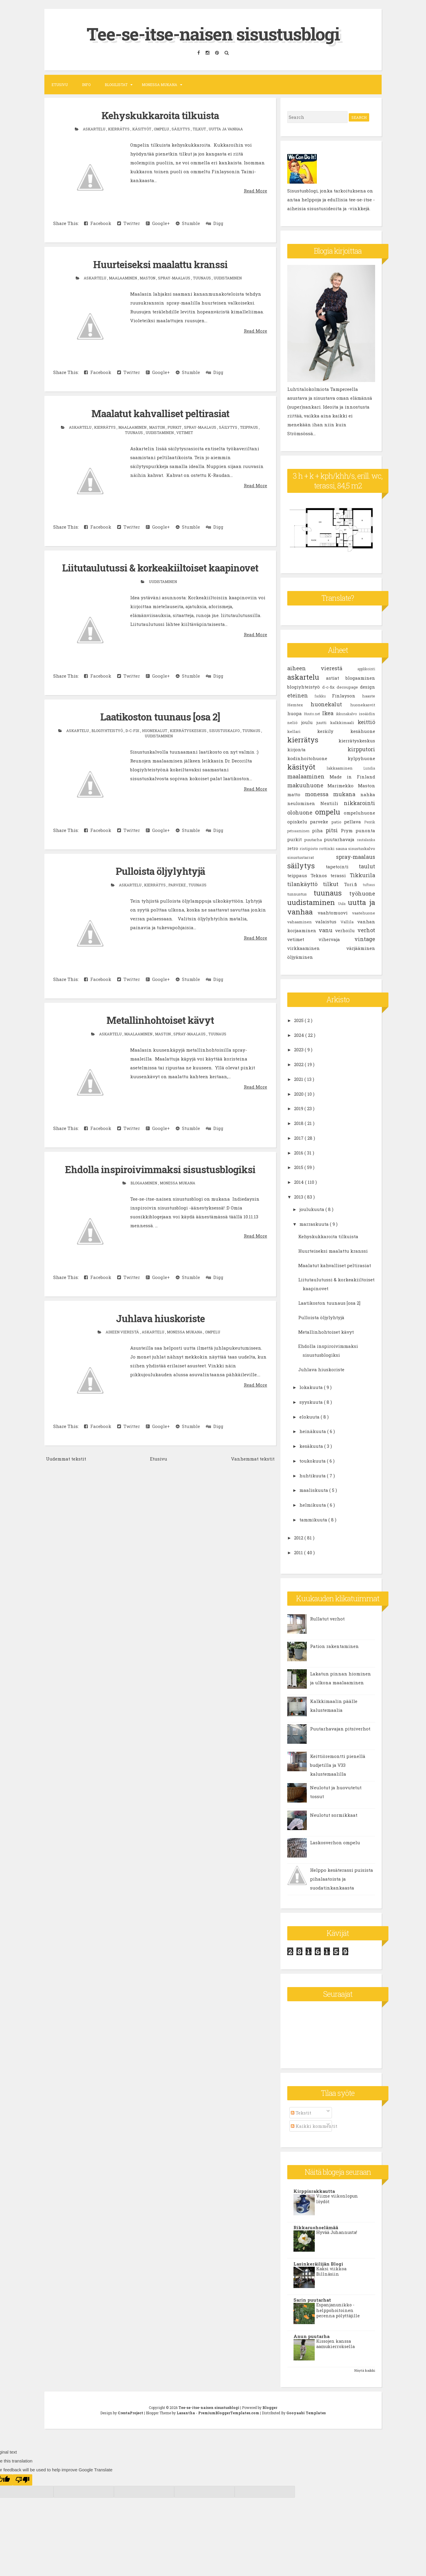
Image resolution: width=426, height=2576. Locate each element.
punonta (365, 830)
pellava (354, 822)
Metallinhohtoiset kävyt (160, 1018)
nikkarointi (359, 803)
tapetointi (342, 867)
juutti (323, 722)
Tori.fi (353, 884)
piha (319, 830)
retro (293, 848)
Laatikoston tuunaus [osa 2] (160, 715)
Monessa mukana (159, 84)
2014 (299, 1182)
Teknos (320, 875)
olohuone (301, 812)
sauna (342, 848)
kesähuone (362, 731)
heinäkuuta (313, 1431)
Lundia (369, 768)
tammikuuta (313, 1520)
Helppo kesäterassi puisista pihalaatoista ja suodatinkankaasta (341, 1879)
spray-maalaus (174, 277)
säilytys (181, 128)
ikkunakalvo (347, 713)
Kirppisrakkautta (314, 2191)
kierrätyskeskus (188, 729)
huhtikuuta (313, 1475)
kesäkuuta (311, 1446)
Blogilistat (116, 84)
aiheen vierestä (123, 1330)
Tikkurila (362, 875)
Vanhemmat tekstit (253, 1457)
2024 (299, 1035)
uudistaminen (228, 277)
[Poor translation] (22, 2480)
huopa (295, 713)
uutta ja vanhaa (226, 128)
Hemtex (299, 704)
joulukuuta (312, 1209)
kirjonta (317, 749)
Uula (343, 903)
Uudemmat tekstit (66, 1457)
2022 (299, 1064)
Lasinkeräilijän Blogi (318, 2263)
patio (337, 822)
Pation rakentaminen (334, 1646)
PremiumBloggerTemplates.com (229, 2412)
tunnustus (300, 894)
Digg (214, 223)
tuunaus (202, 277)
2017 (299, 1138)
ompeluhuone (359, 813)
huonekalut (155, 729)
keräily (333, 731)
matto (296, 794)
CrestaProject (131, 2412)
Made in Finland (352, 777)
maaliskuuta (314, 1490)
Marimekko (342, 785)
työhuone (362, 893)
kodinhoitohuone (317, 758)
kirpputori (361, 749)
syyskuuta (311, 1402)
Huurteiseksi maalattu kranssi (160, 264)
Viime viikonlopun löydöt (337, 2198)
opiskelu (298, 822)
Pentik (369, 822)
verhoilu (346, 930)
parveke (177, 883)
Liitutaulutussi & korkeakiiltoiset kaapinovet (160, 567)
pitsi (333, 830)
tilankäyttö (305, 884)
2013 (299, 1197)
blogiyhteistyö (107, 729)
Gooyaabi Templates (306, 2412)
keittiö (366, 722)
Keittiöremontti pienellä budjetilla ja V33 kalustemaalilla (337, 1765)
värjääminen (360, 948)
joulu (309, 722)
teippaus (249, 426)
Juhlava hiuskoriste (160, 1316)
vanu (327, 930)
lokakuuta (311, 1387)
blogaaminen (144, 1181)
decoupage (348, 687)
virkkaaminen (316, 948)
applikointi (366, 668)
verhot (366, 930)
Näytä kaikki (364, 2370)
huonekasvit (362, 704)
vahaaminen (301, 921)
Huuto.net (313, 713)
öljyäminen (300, 957)
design (367, 687)
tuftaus (369, 884)
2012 (299, 1538)
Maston (148, 277)
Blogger (269, 2407)
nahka (367, 794)
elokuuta (310, 1416)
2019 (299, 1108)
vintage (364, 939)
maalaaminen (123, 277)
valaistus (328, 921)
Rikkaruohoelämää (315, 2227)
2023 (299, 1050)
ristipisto (309, 848)
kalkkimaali (344, 722)
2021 (299, 1079)
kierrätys (119, 128)
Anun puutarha (311, 2336)
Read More (255, 190)
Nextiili (332, 803)
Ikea (329, 713)
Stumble (188, 223)
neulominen (304, 803)
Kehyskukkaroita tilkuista (160, 115)
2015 (299, 1167)
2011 (299, 1552)
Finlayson (347, 696)
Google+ (158, 223)
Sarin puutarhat (312, 2300)
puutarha (314, 839)
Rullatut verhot (327, 1619)
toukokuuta (313, 1461)
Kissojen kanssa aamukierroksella (335, 2343)
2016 (299, 1152)
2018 (299, 1123)
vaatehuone (363, 913)
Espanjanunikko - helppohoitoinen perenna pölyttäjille (338, 2310)
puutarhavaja (340, 839)
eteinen (300, 695)
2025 (299, 1020)
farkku (323, 696)
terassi (339, 875)
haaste (368, 696)
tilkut (200, 128)
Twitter (128, 223)
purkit (174, 426)
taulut (367, 866)
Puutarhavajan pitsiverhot (340, 1729)
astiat (336, 678)
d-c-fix (132, 729)
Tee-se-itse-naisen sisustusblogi (213, 33)
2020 (299, 1094)
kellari (302, 731)
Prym (348, 830)
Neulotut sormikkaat (333, 1815)
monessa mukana (177, 1181)
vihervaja (336, 939)
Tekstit (301, 2113)
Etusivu (59, 84)
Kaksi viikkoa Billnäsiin (331, 2271)
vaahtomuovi (335, 913)
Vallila (349, 921)
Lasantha (186, 2412)
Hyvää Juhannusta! (336, 2232)
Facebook (97, 223)
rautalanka (366, 839)
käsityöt (142, 128)
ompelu (162, 128)
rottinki (327, 848)
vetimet (184, 431)
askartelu (94, 128)
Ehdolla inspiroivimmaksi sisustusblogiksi (160, 1167)
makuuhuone (307, 785)
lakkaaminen (345, 768)
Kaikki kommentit (314, 2126)
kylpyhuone (361, 758)
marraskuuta (314, 1224)
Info (86, 84)
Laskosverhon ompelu (335, 1842)
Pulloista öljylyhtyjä (160, 869)
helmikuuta (313, 1505)
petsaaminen (299, 830)
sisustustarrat (311, 857)
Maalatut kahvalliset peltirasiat (160, 412)
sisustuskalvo (225, 729)
